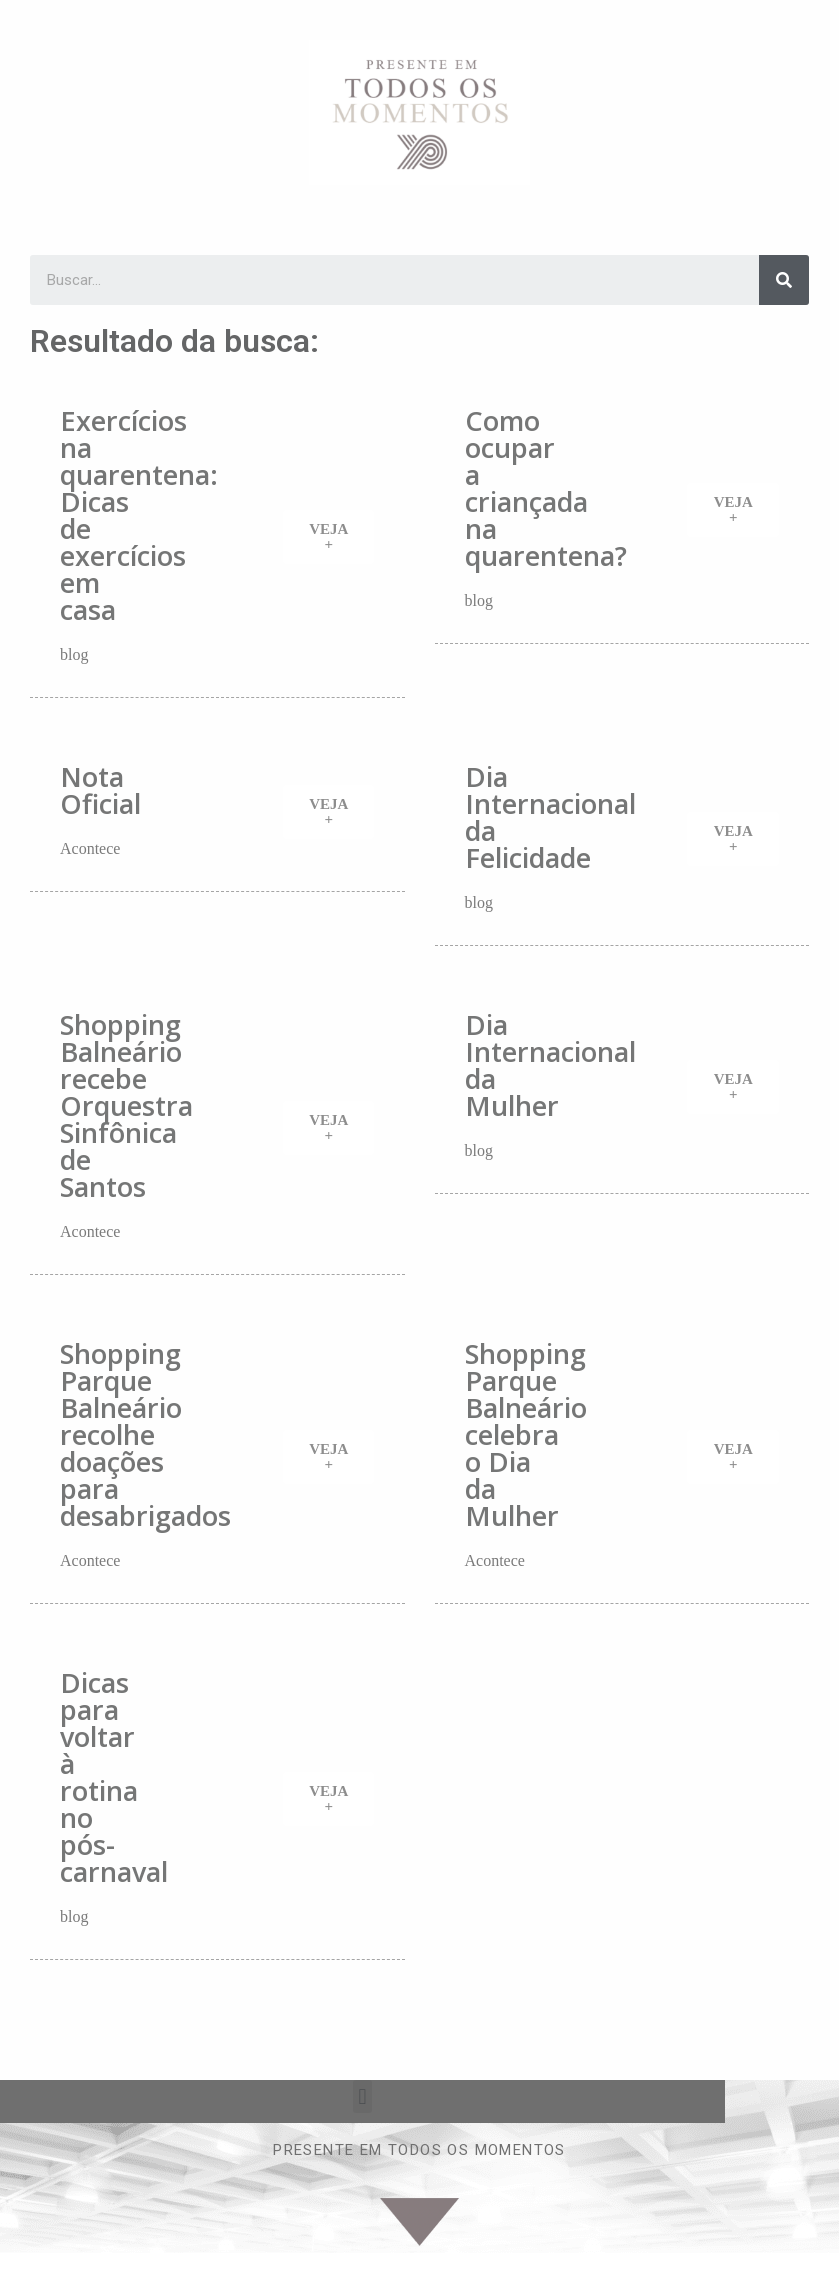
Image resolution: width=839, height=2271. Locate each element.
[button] (328, 537)
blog (74, 654)
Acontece (90, 848)
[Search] (784, 280)
